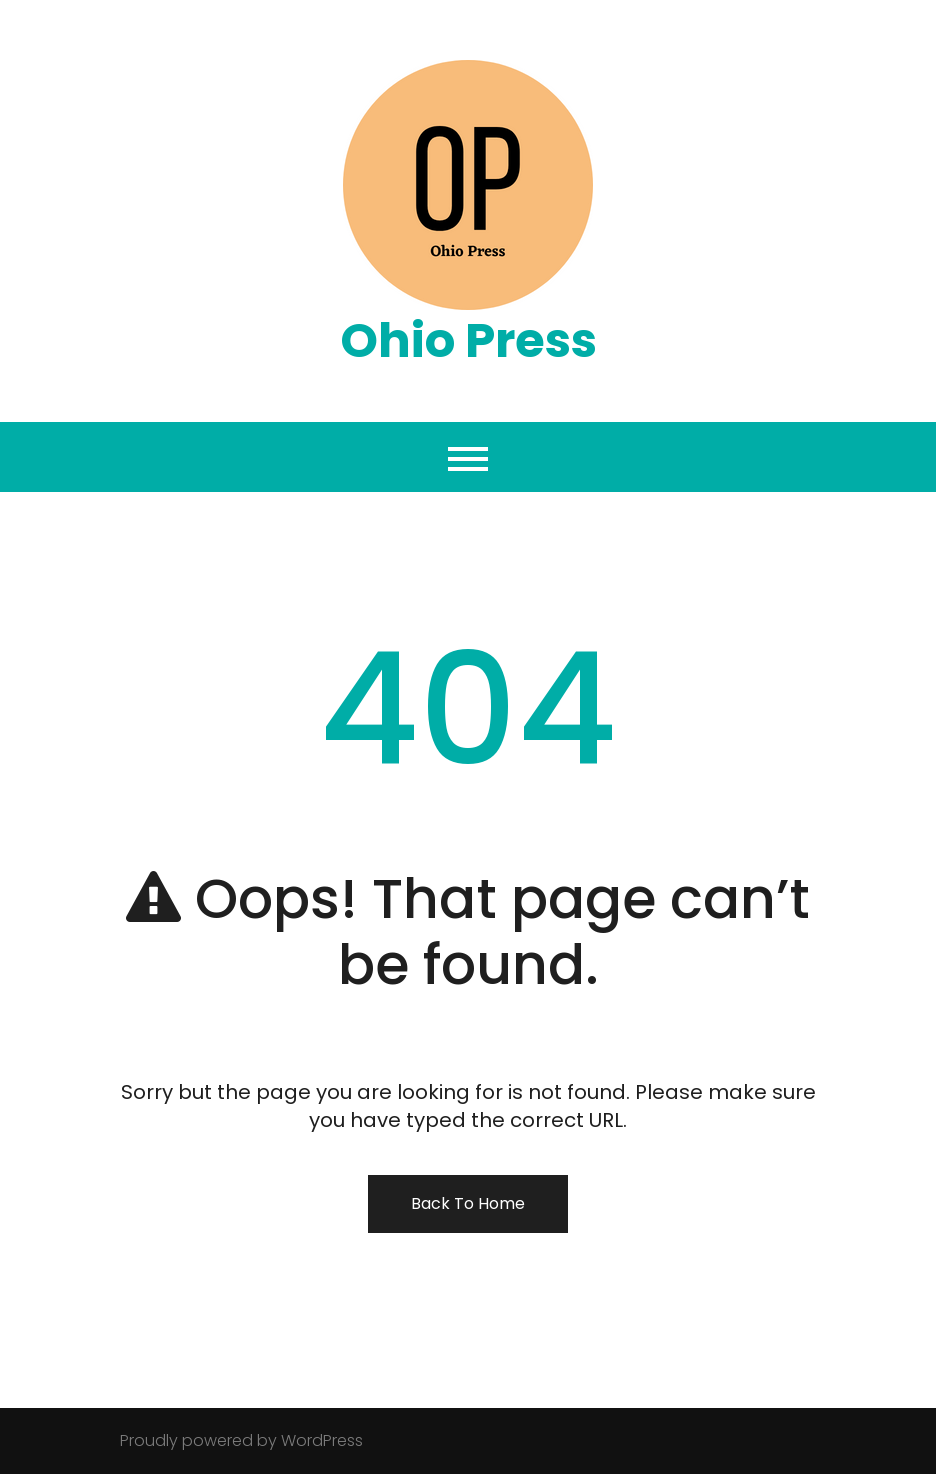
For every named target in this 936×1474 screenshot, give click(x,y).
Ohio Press (468, 340)
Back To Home (468, 1203)
